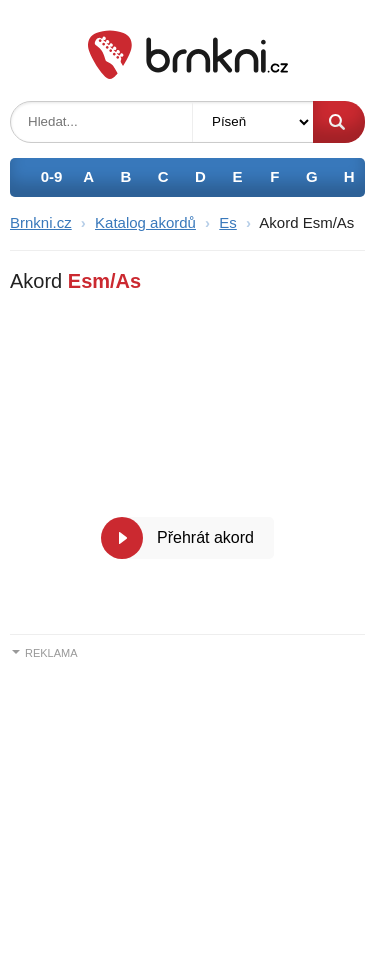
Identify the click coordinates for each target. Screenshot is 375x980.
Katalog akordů (145, 222)
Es (228, 222)
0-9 (52, 176)
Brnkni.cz (41, 222)
